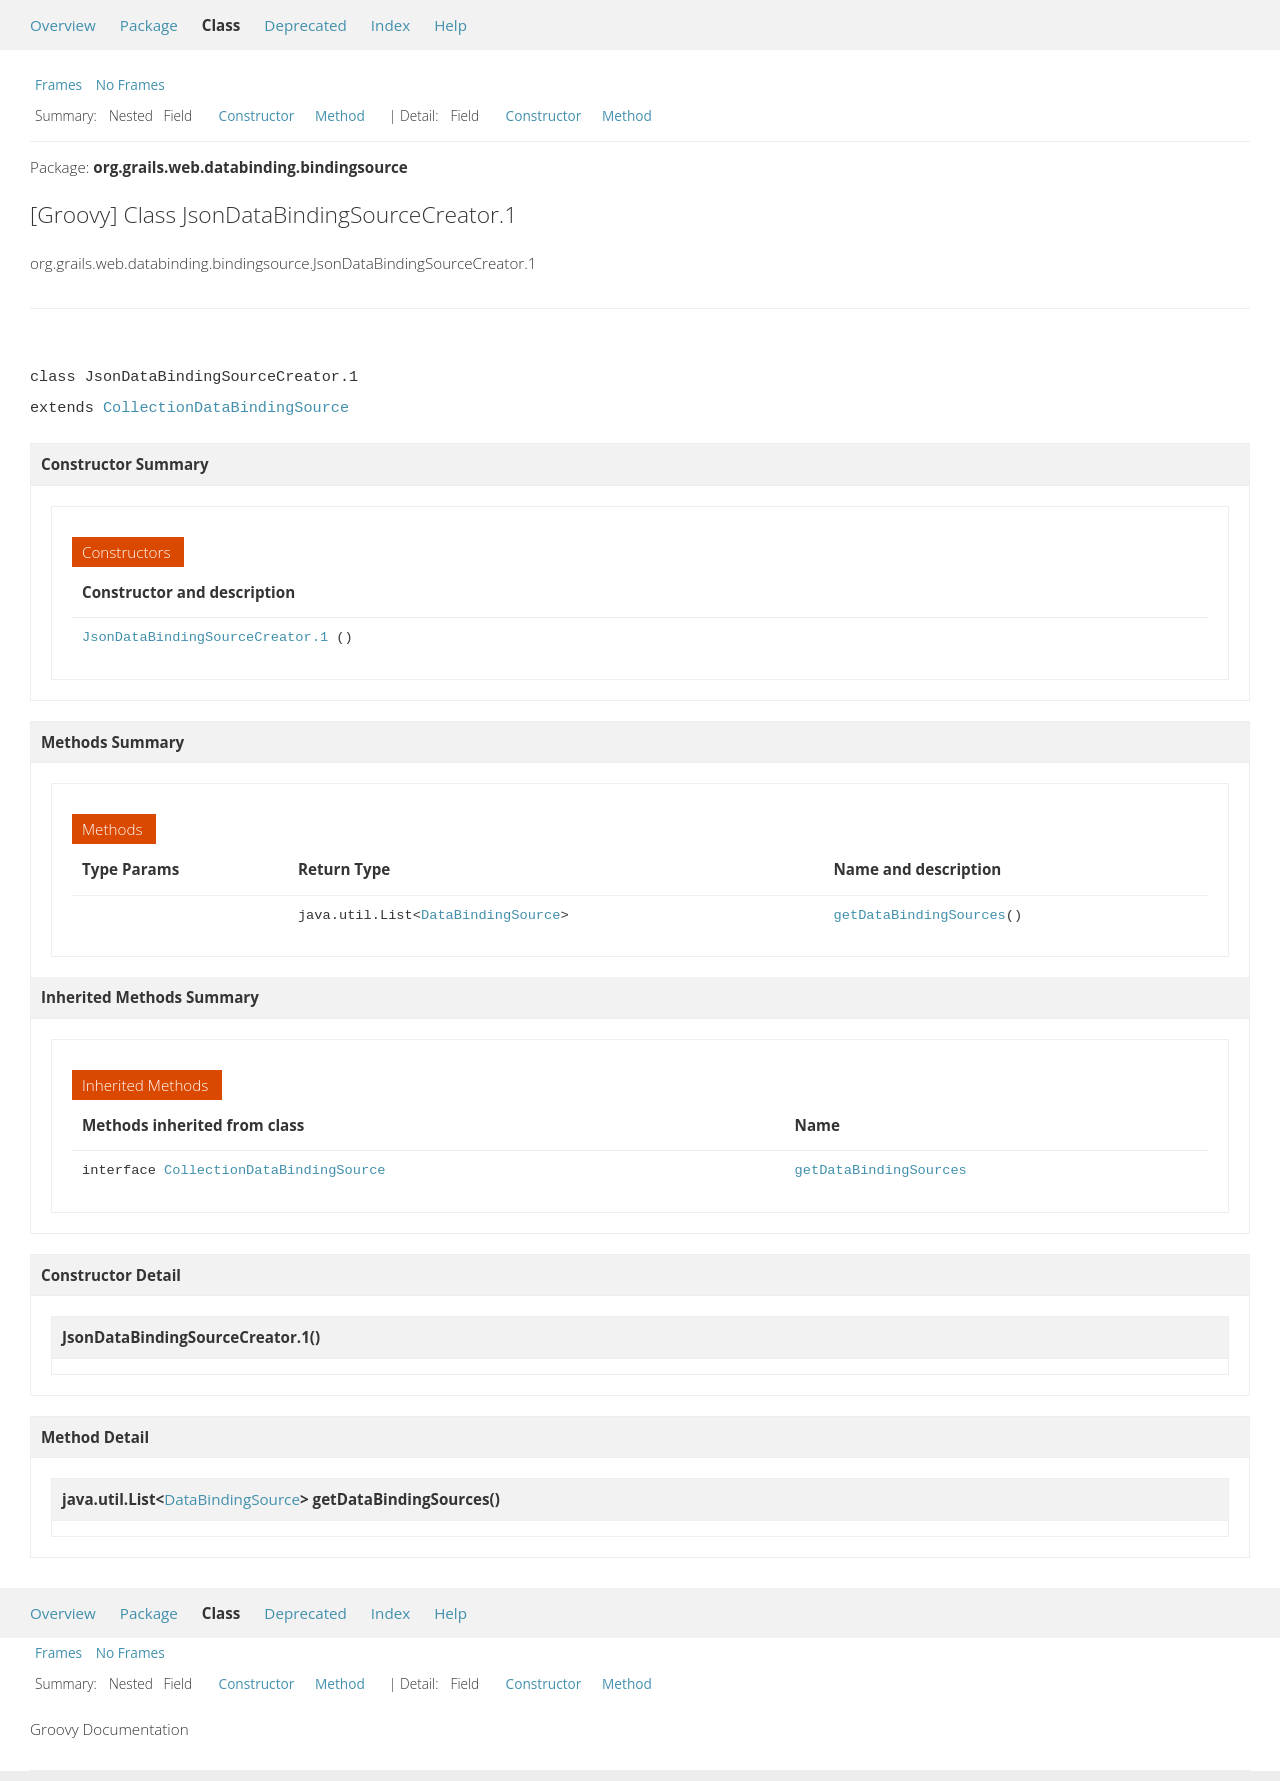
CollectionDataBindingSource (226, 408)
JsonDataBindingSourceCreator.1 (205, 637)
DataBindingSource (490, 915)
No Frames (130, 84)
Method (340, 115)
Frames (58, 84)
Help (450, 25)
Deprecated (305, 25)
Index (390, 25)
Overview (63, 25)
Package (149, 25)
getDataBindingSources (920, 915)
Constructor (257, 115)
